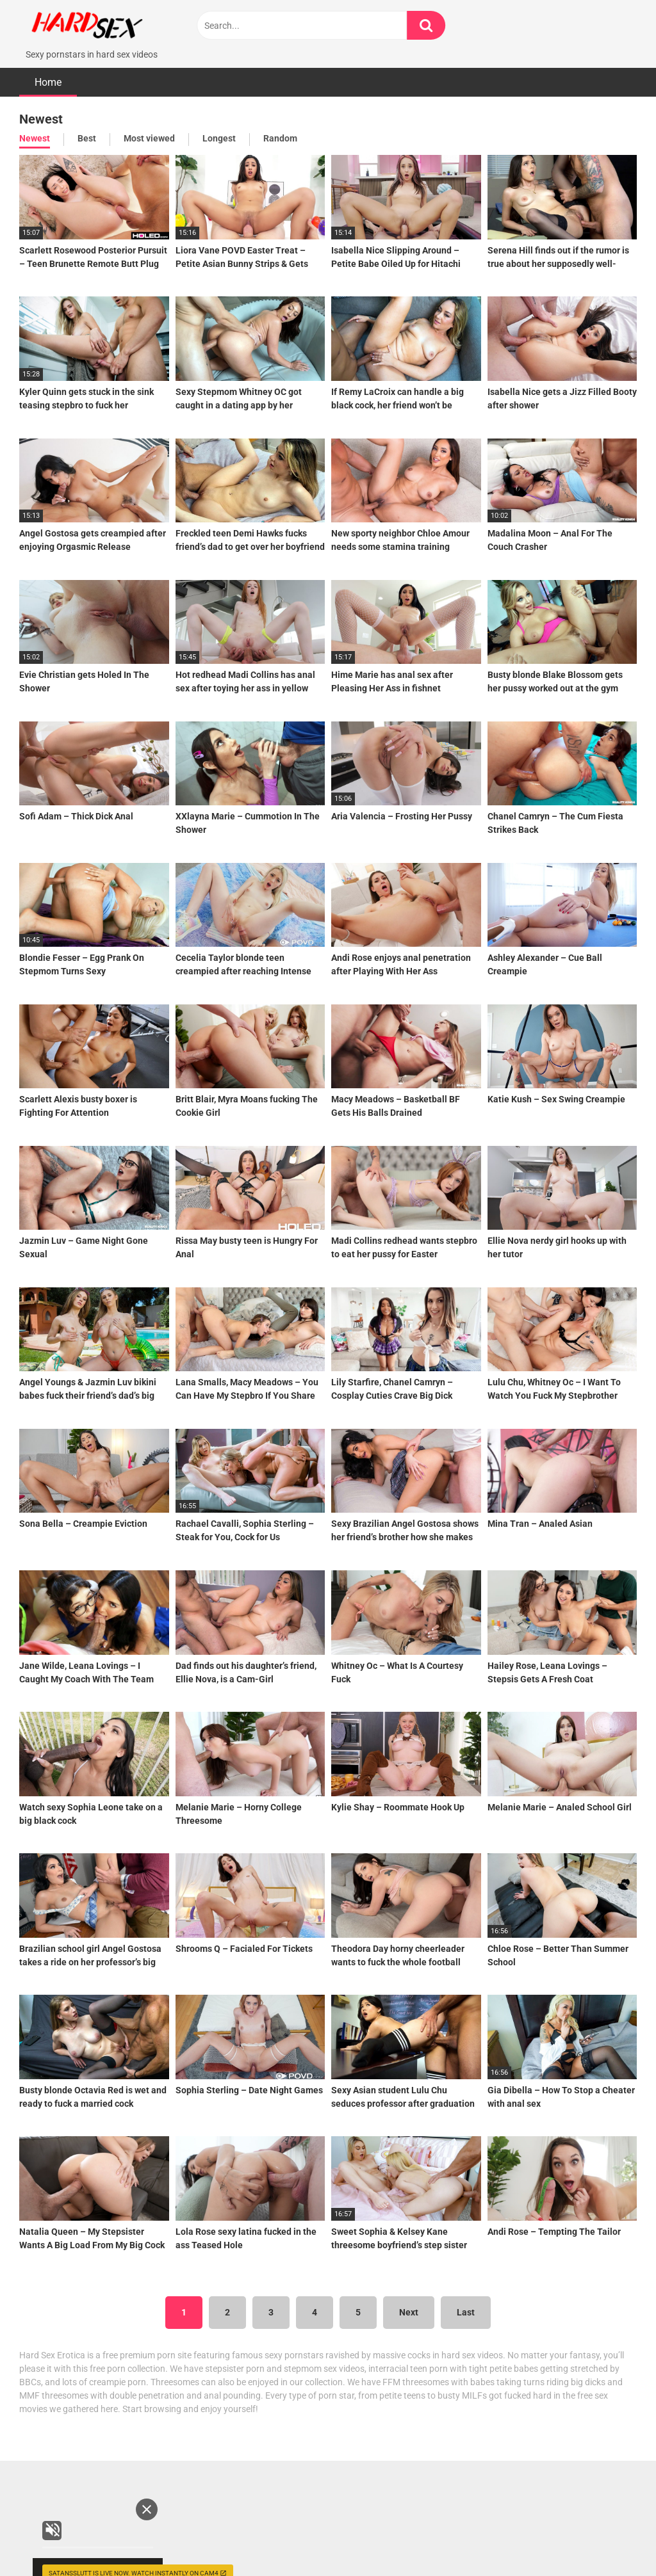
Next (408, 2301)
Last (466, 2301)
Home (48, 71)
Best (87, 127)
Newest (34, 127)
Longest (219, 127)
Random (280, 127)
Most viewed (149, 127)
